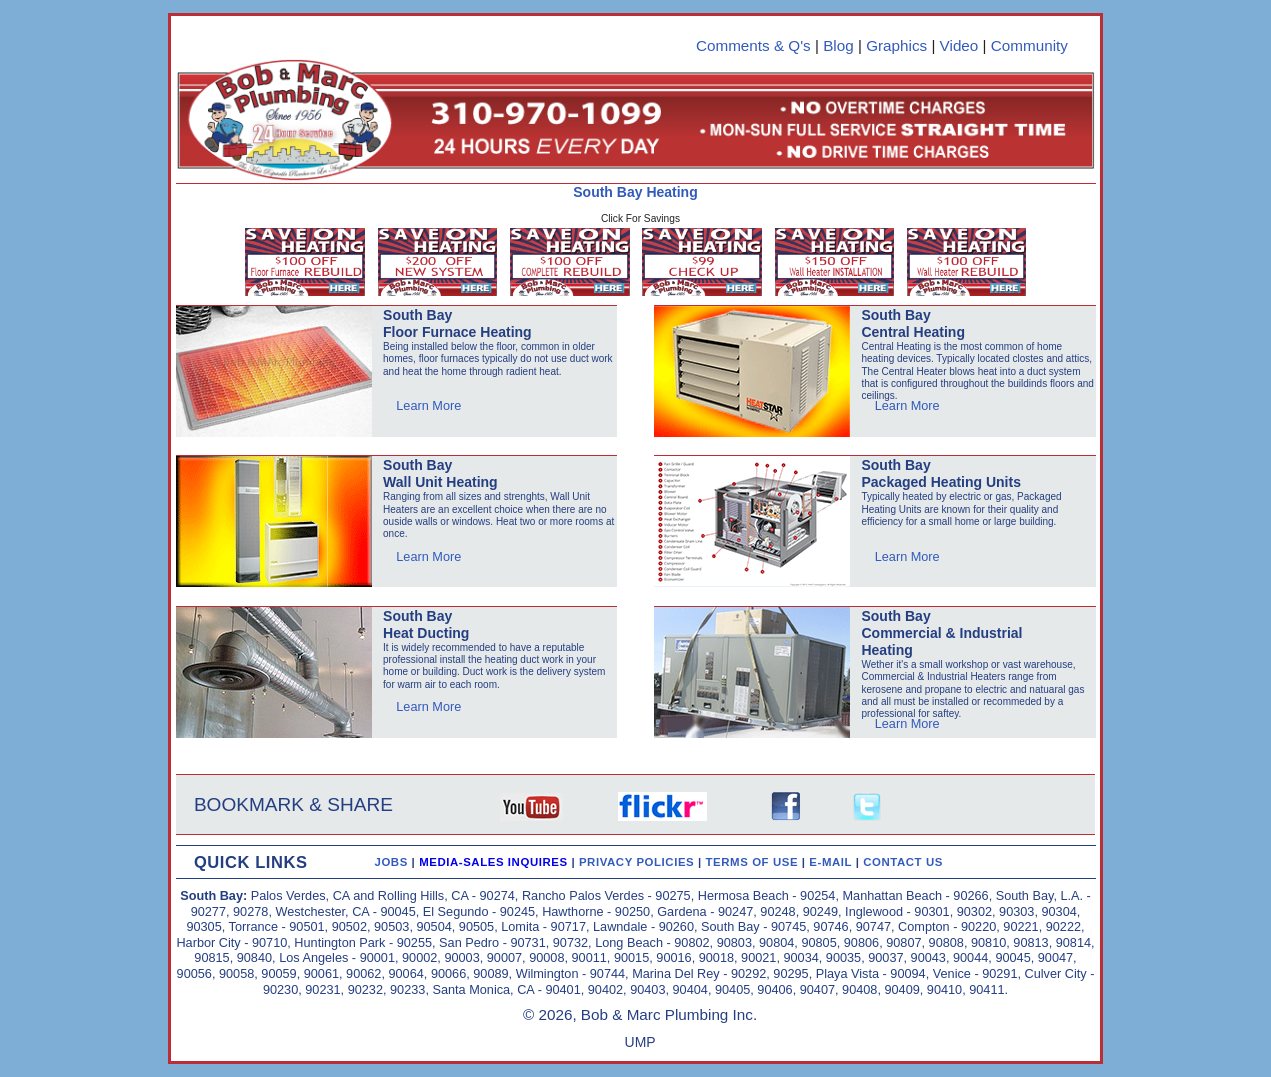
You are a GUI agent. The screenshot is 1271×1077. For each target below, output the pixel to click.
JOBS (390, 862)
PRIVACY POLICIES (638, 862)
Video (959, 45)
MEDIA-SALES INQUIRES (495, 862)
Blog (838, 45)
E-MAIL (832, 862)
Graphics (896, 45)
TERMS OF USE (754, 862)
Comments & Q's (753, 45)
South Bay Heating (635, 192)
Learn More (428, 405)
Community (1029, 45)
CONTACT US (903, 862)
